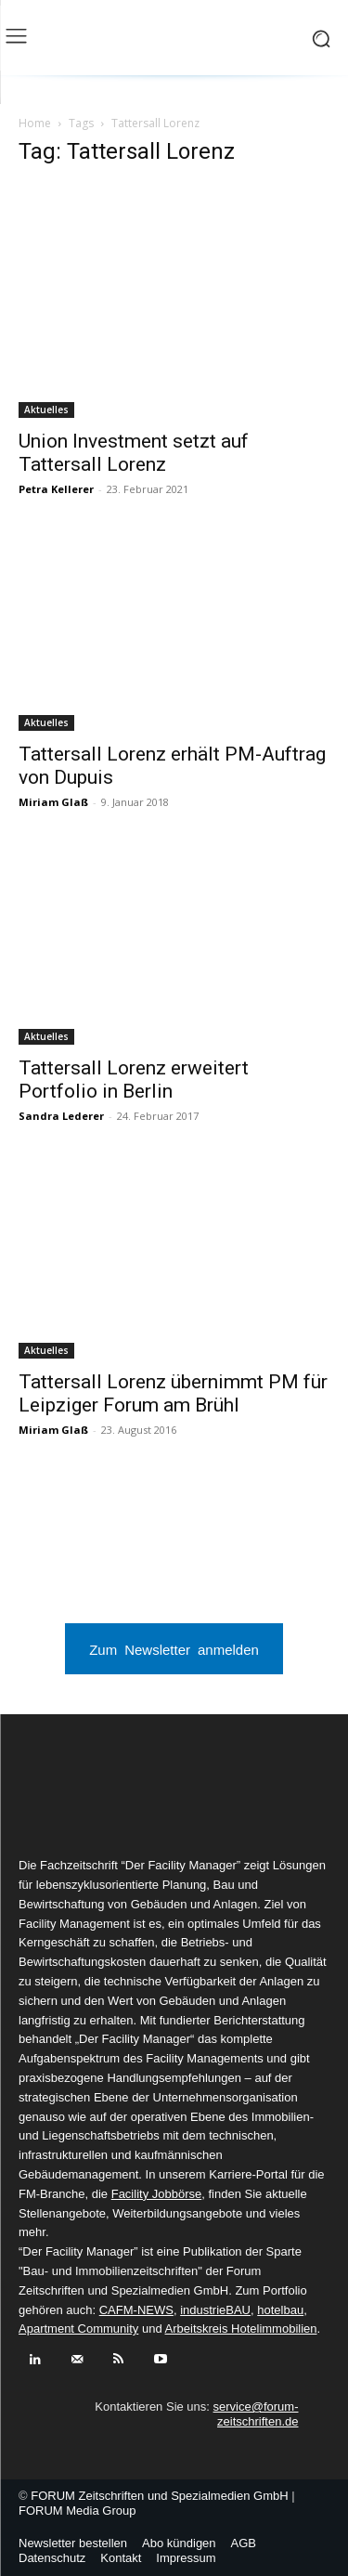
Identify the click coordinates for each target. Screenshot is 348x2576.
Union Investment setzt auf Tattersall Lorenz (134, 452)
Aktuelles (46, 409)
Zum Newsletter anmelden (174, 1649)
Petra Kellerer (56, 489)
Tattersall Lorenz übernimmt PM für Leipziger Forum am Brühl (173, 1393)
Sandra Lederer (61, 1116)
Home (35, 123)
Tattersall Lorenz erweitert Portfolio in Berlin (134, 1079)
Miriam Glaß (53, 802)
